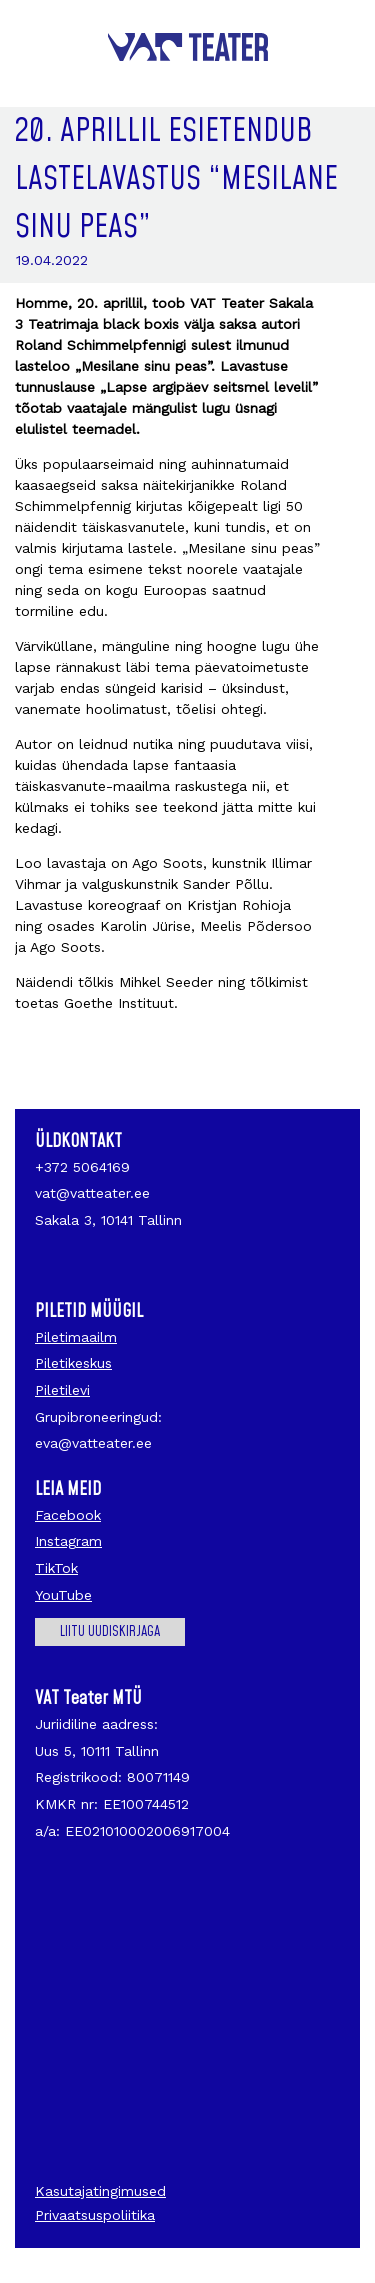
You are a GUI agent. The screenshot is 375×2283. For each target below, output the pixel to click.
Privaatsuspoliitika (95, 2215)
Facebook (68, 1515)
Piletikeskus (73, 1363)
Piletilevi (62, 1390)
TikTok (56, 1568)
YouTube (63, 1595)
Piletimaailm (76, 1337)
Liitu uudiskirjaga (110, 1632)
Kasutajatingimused (100, 2191)
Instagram (68, 1541)
